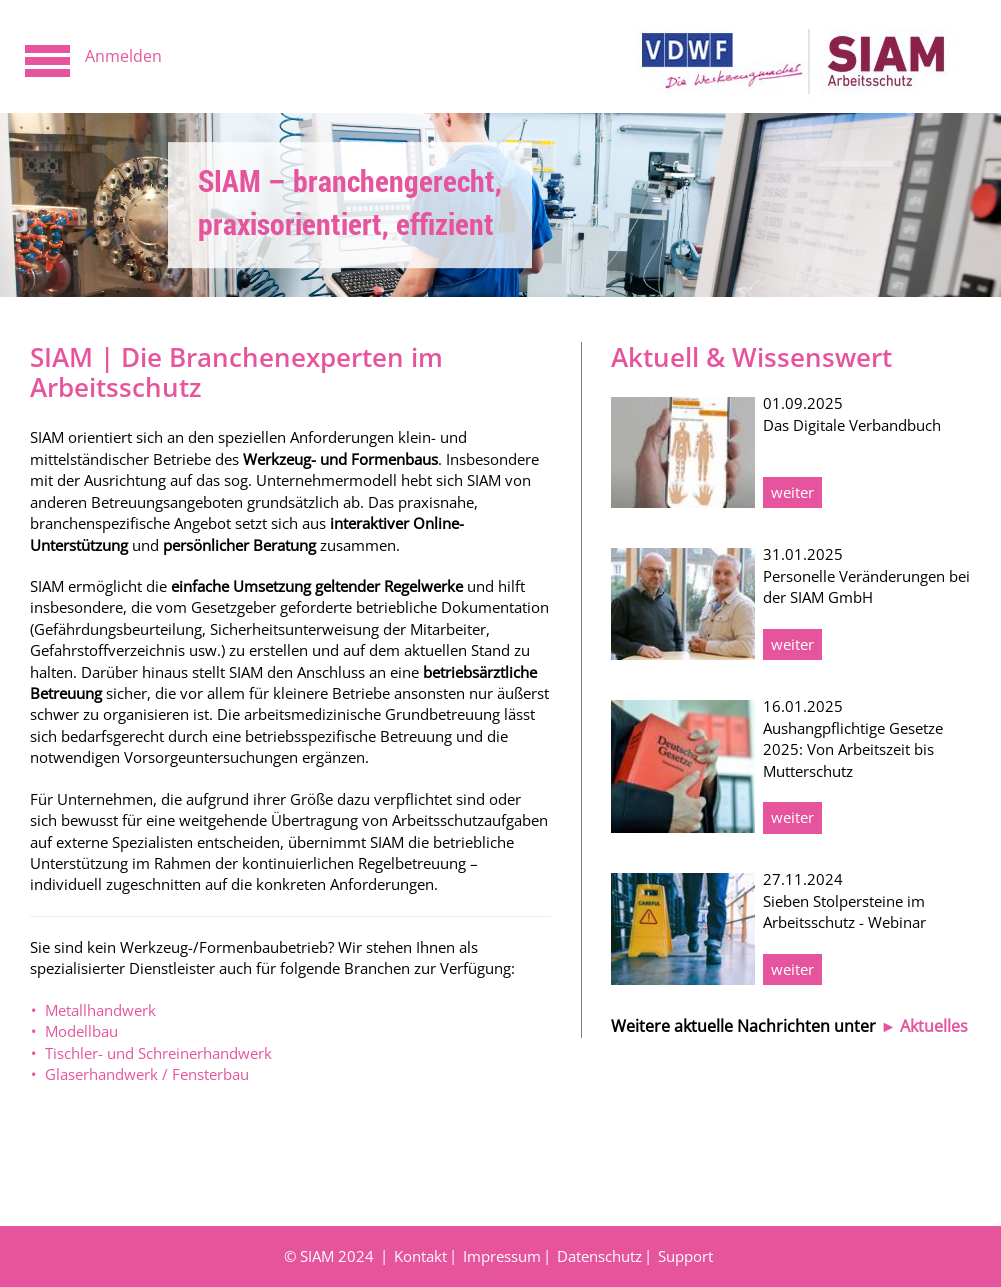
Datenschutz (599, 1256)
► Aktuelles (924, 1026)
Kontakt (420, 1256)
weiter (792, 492)
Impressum (502, 1256)
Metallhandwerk (100, 1010)
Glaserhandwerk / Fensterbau (147, 1074)
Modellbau (81, 1031)
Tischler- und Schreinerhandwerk (158, 1053)
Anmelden (123, 56)
